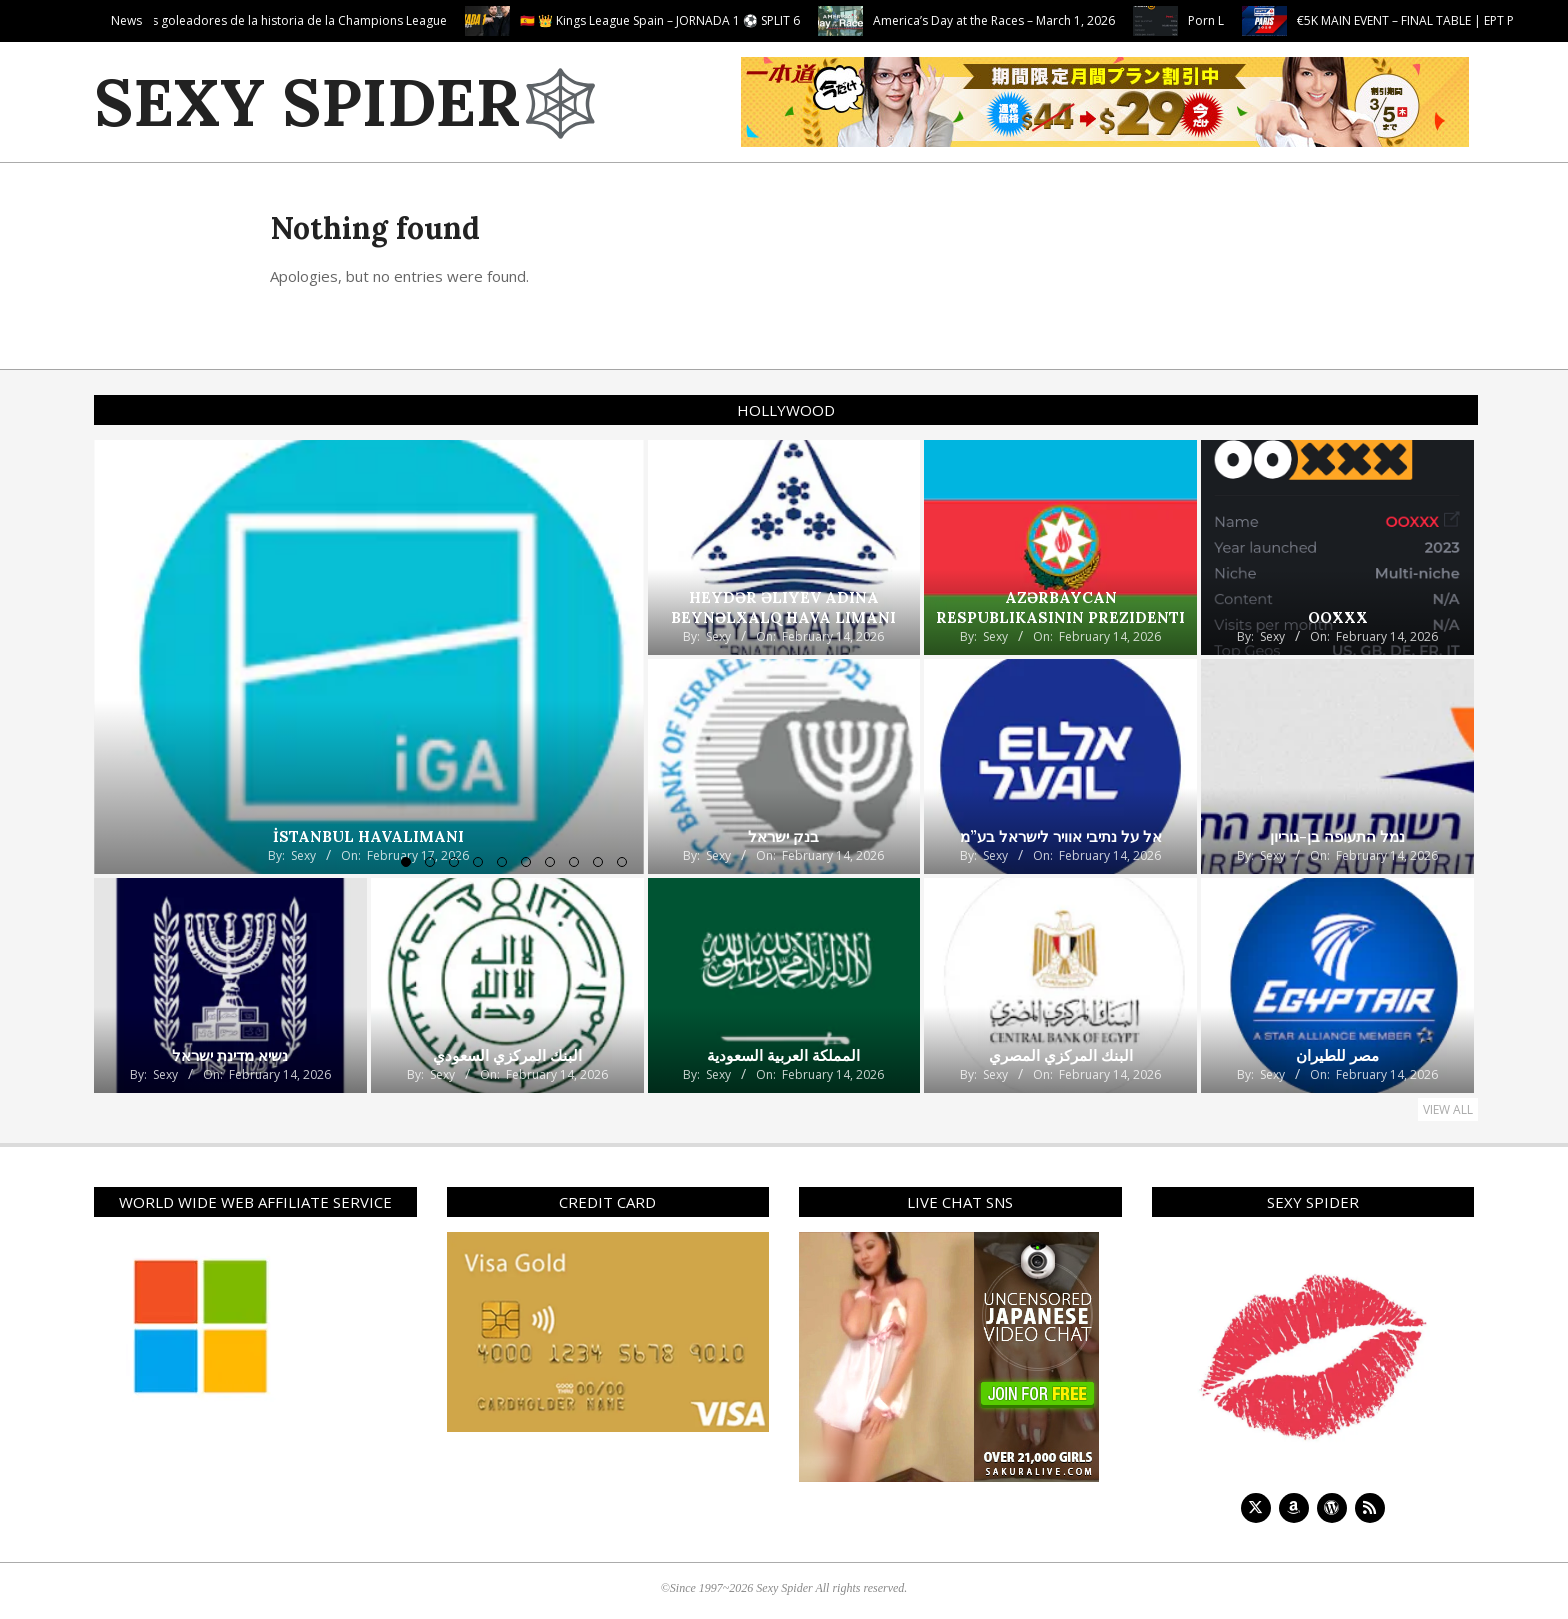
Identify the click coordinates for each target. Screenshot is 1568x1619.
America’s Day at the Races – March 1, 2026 (1093, 20)
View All (1448, 1109)
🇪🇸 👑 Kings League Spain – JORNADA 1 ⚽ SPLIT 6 (759, 20)
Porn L (1305, 20)
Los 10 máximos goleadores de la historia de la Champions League (355, 20)
